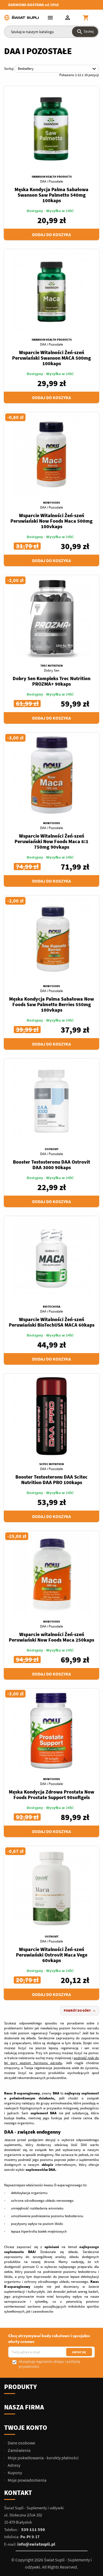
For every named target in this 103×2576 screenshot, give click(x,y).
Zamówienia (18, 2450)
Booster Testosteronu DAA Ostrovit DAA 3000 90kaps (51, 1165)
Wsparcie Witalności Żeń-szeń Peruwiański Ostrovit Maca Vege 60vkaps (51, 1954)
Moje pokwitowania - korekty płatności (43, 2457)
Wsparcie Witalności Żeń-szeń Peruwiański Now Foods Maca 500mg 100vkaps (51, 521)
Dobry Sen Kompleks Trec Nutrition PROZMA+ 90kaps (51, 681)
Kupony (14, 2472)
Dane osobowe (21, 2443)
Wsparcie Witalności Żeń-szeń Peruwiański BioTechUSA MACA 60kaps (51, 1322)
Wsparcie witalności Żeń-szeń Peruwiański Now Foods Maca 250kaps (51, 1637)
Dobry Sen (51, 670)
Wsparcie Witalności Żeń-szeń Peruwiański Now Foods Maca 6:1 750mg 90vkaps (51, 841)
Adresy (13, 2465)
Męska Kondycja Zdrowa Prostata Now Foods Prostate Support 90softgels (51, 1794)
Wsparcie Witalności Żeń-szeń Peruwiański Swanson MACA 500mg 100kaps (51, 358)
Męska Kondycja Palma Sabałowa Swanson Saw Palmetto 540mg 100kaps (51, 195)
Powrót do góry (80, 2010)
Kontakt (18, 2492)
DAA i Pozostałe (51, 181)
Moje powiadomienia (26, 2480)
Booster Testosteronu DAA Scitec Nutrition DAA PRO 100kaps (51, 1479)
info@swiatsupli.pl (36, 2544)
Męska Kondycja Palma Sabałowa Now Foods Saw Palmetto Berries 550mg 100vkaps (51, 1004)
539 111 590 (33, 2529)
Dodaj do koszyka (51, 234)
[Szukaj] (51, 32)
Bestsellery (58, 69)
